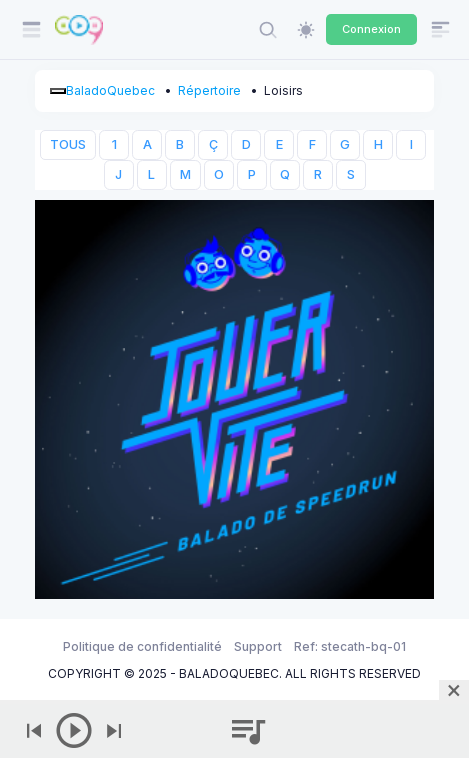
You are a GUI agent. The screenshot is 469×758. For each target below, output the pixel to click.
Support (258, 646)
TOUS (68, 144)
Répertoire (209, 90)
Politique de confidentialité (142, 646)
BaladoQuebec (110, 90)
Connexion (371, 29)
